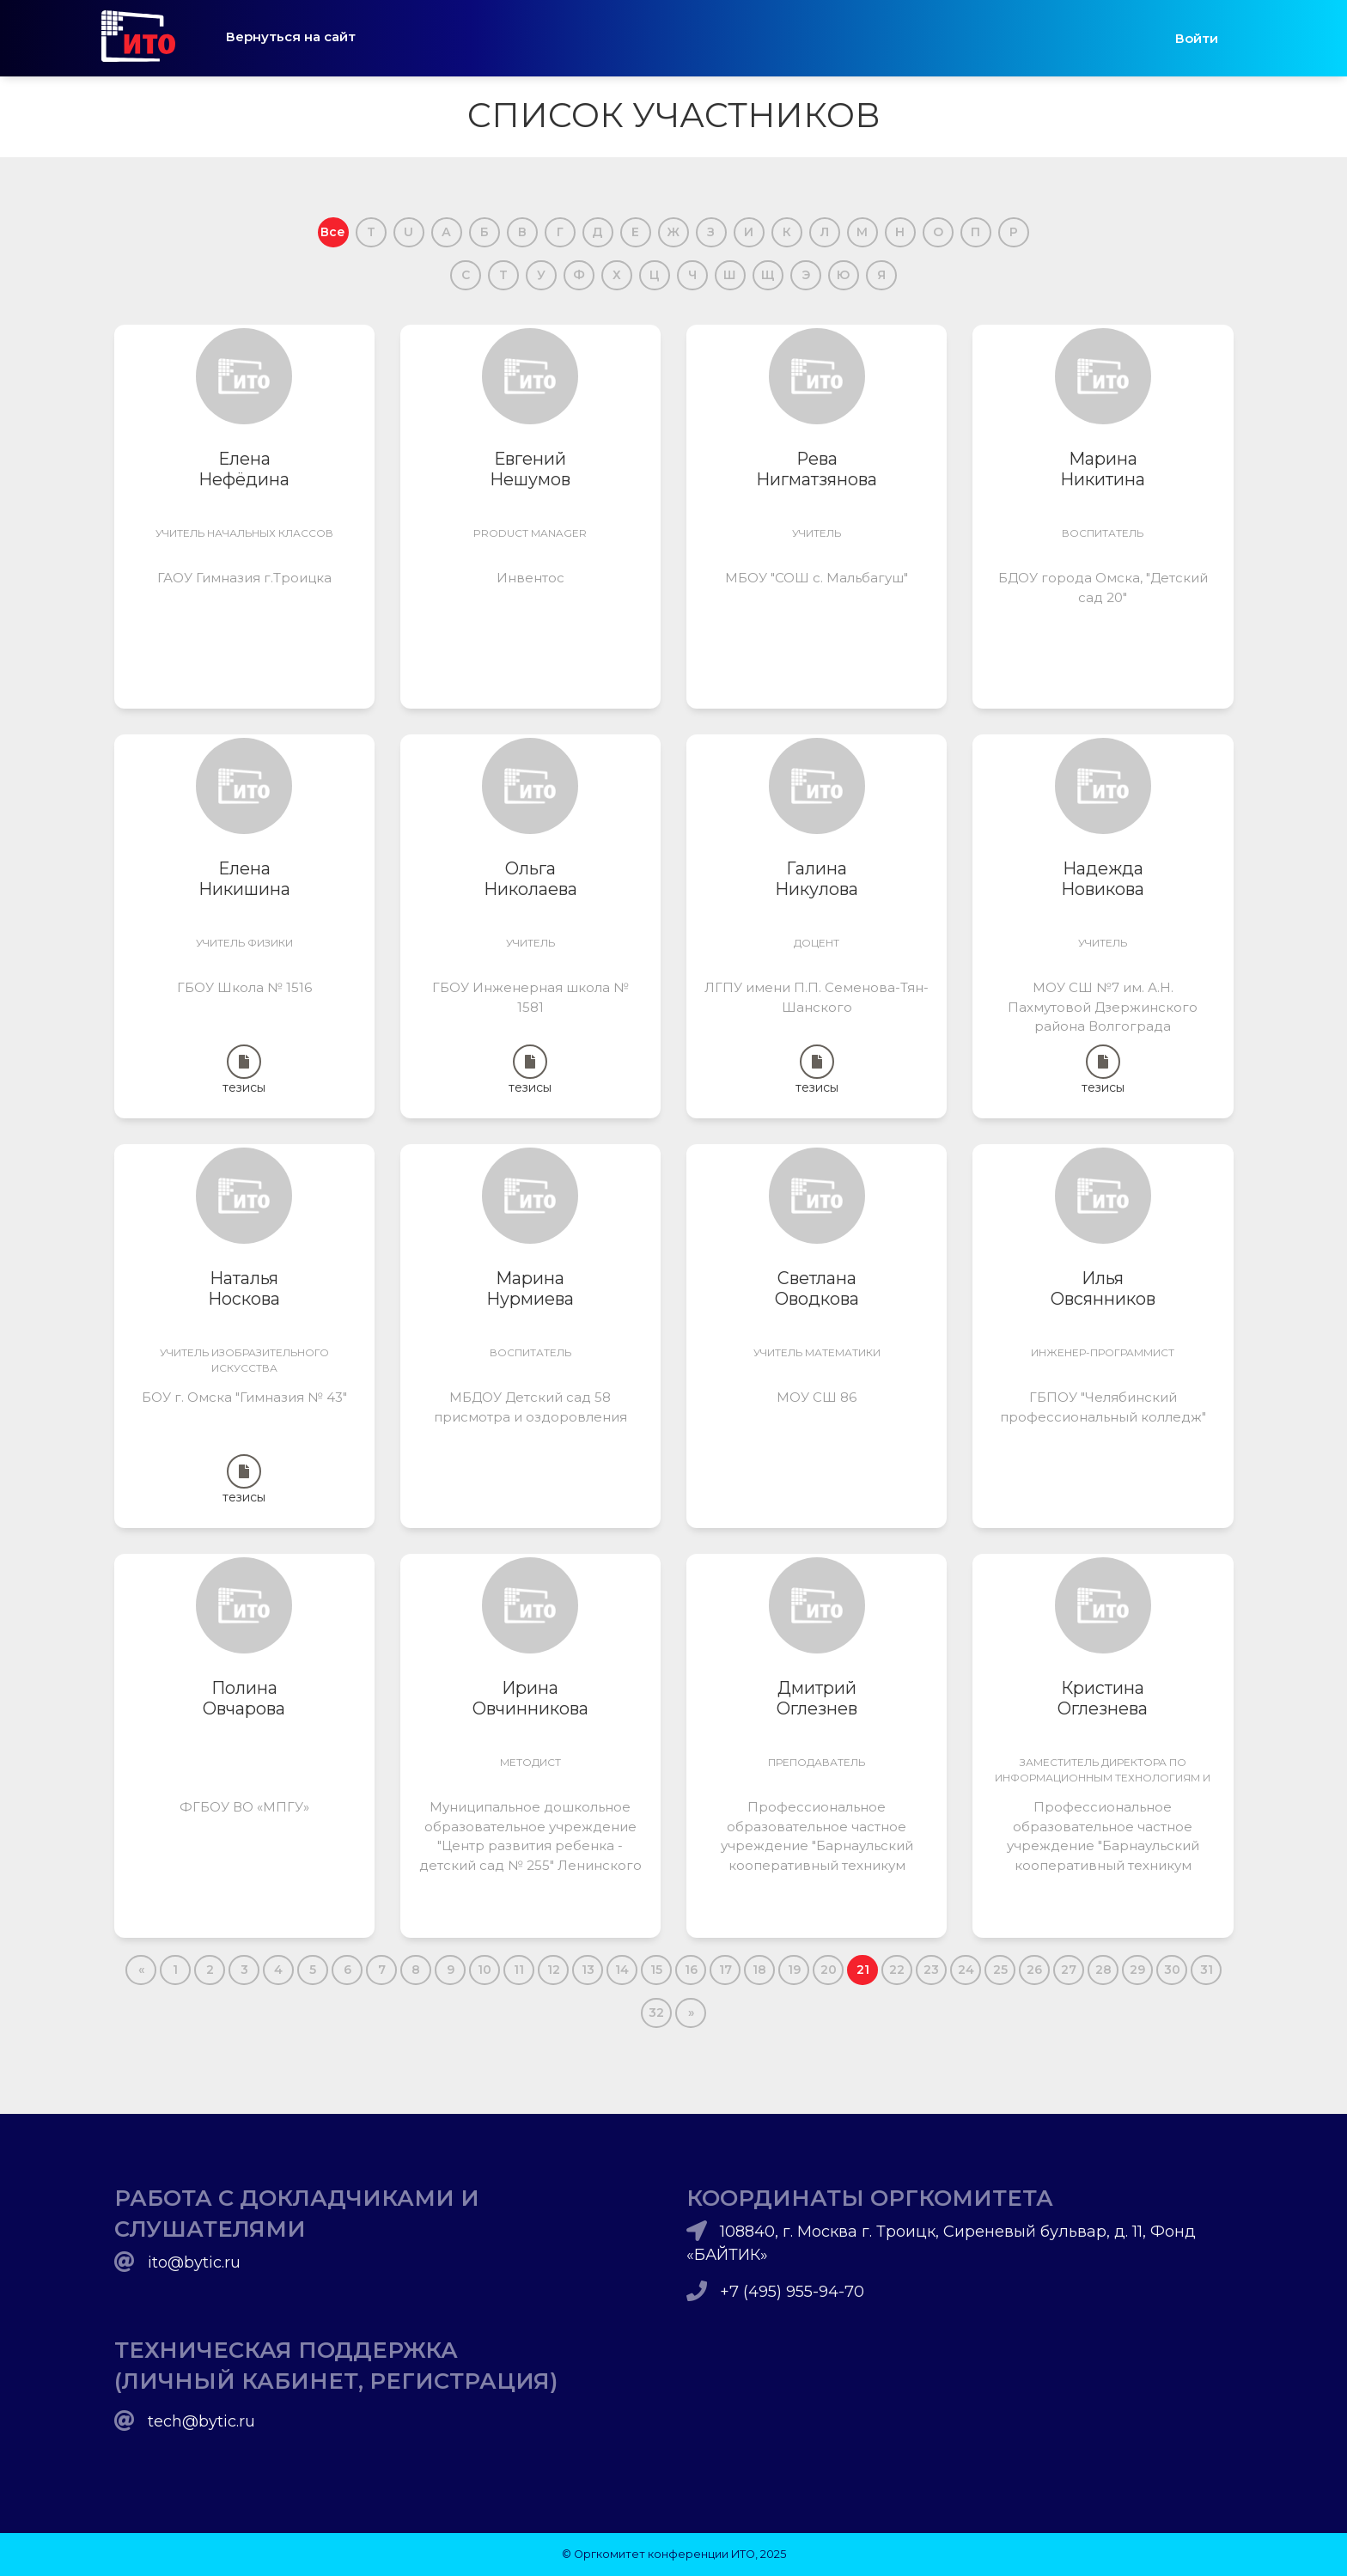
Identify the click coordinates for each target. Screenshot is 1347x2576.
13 (588, 1969)
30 (1172, 1969)
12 (553, 1969)
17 (725, 1969)
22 (897, 1969)
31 (1206, 1969)
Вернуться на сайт (291, 36)
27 (1068, 1969)
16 (691, 1969)
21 (862, 1969)
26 (1034, 1969)
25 (1000, 1969)
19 (794, 1969)
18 (759, 1969)
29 (1137, 1969)
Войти (1196, 38)
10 (484, 1969)
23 (931, 1969)
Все (332, 232)
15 (656, 1969)
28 (1103, 1969)
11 (519, 1969)
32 (656, 2012)
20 (828, 1969)
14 (622, 1969)
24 (966, 1969)
